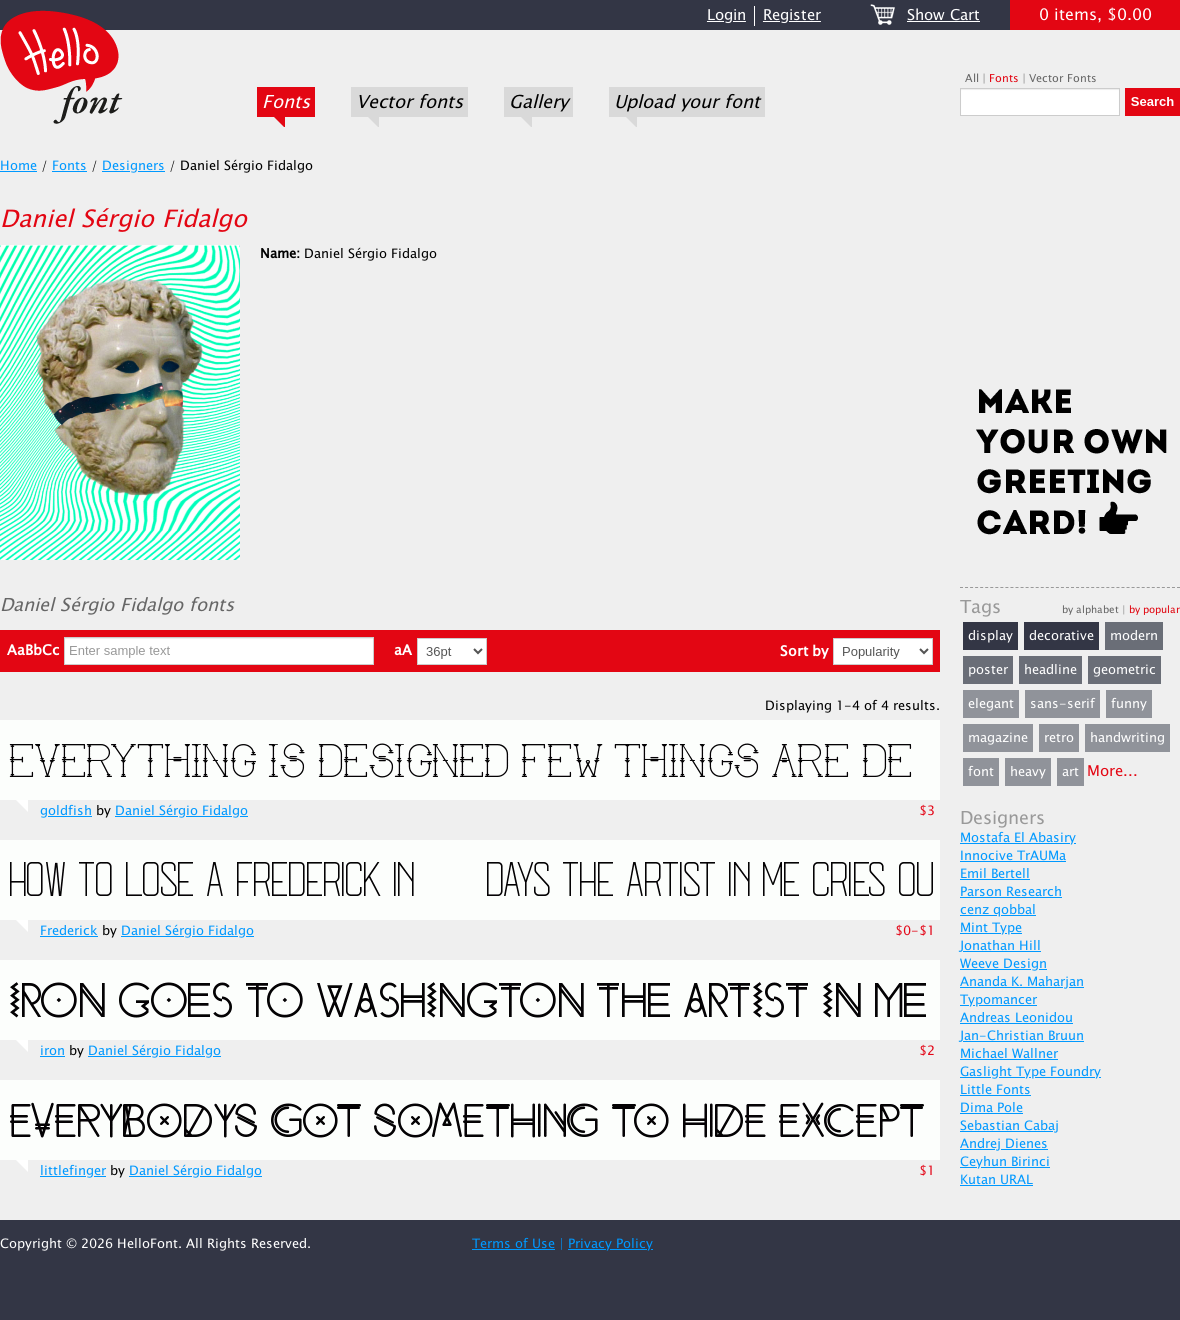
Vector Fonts (1063, 78)
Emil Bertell (995, 874)
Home (18, 166)
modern (1134, 636)
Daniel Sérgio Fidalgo (181, 811)
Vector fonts (409, 102)
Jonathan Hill (1000, 946)
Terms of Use (513, 1244)
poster (988, 670)
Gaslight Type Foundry (1030, 1072)
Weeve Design (1003, 964)
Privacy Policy (610, 1244)
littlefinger (73, 1171)
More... (1112, 771)
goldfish (66, 811)
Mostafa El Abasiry (1018, 838)
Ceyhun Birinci (1005, 1162)
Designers (133, 166)
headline (1050, 670)
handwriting (1127, 738)
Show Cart (943, 15)
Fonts (286, 102)
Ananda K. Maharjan (1022, 982)
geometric (1124, 670)
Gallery (538, 102)
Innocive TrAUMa (1013, 856)
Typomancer (998, 1000)
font (981, 772)
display (990, 636)
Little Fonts (995, 1090)
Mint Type (991, 928)
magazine (998, 738)
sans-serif (1062, 704)
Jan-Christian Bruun (1022, 1036)
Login (726, 15)
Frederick (69, 931)
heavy (1028, 772)
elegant (991, 704)
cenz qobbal (998, 910)
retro (1059, 738)
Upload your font (687, 102)
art (1070, 772)
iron (52, 1051)
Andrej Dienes (1004, 1144)
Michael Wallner (1009, 1054)
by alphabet (1090, 609)
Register (792, 15)
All (972, 78)
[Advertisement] (1070, 257)
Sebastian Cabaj (1009, 1126)
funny (1129, 704)
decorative (1061, 636)
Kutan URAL (996, 1180)
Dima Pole (991, 1108)
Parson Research (1011, 892)
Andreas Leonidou (1016, 1018)
